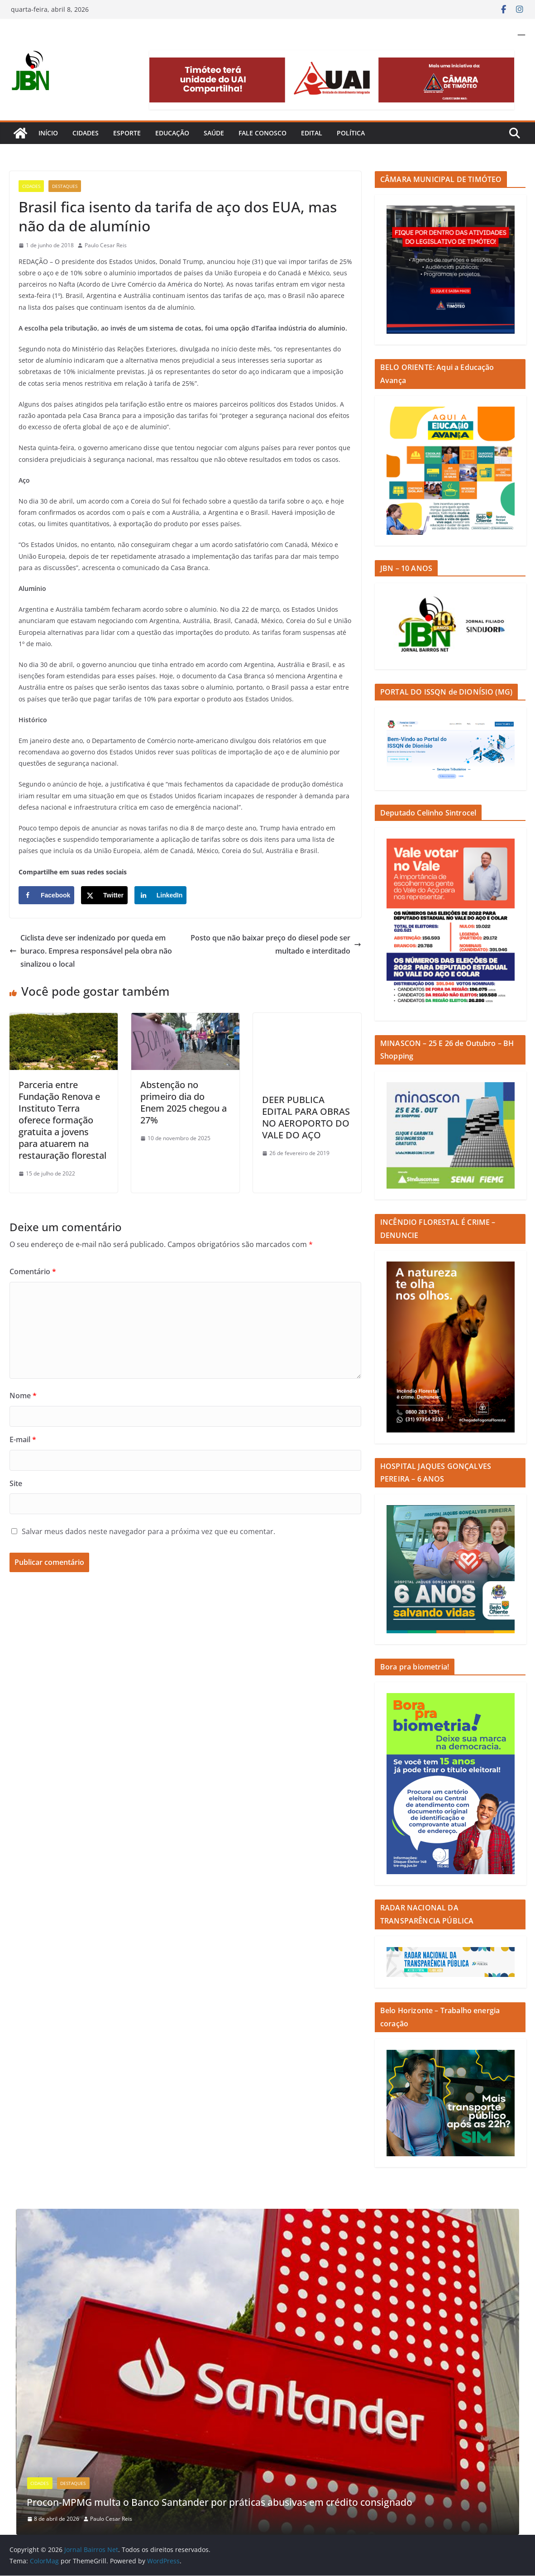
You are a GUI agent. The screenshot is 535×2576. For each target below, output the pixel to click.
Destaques (64, 186)
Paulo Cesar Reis (106, 245)
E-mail (23, 1439)
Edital (311, 133)
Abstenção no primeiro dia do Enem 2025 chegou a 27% (183, 1102)
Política (351, 133)
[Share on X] (104, 895)
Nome (23, 1396)
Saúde (214, 133)
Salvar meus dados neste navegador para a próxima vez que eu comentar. (148, 1531)
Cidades (85, 133)
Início (48, 133)
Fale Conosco (263, 133)
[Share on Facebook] (46, 895)
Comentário (33, 1271)
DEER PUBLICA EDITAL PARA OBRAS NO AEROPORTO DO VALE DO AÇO (306, 1117)
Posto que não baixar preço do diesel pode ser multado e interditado (276, 944)
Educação (172, 133)
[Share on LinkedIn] (160, 895)
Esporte (127, 133)
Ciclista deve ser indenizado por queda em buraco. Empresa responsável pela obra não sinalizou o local (91, 951)
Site (16, 1483)
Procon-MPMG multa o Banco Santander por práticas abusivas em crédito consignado (249, 2501)
